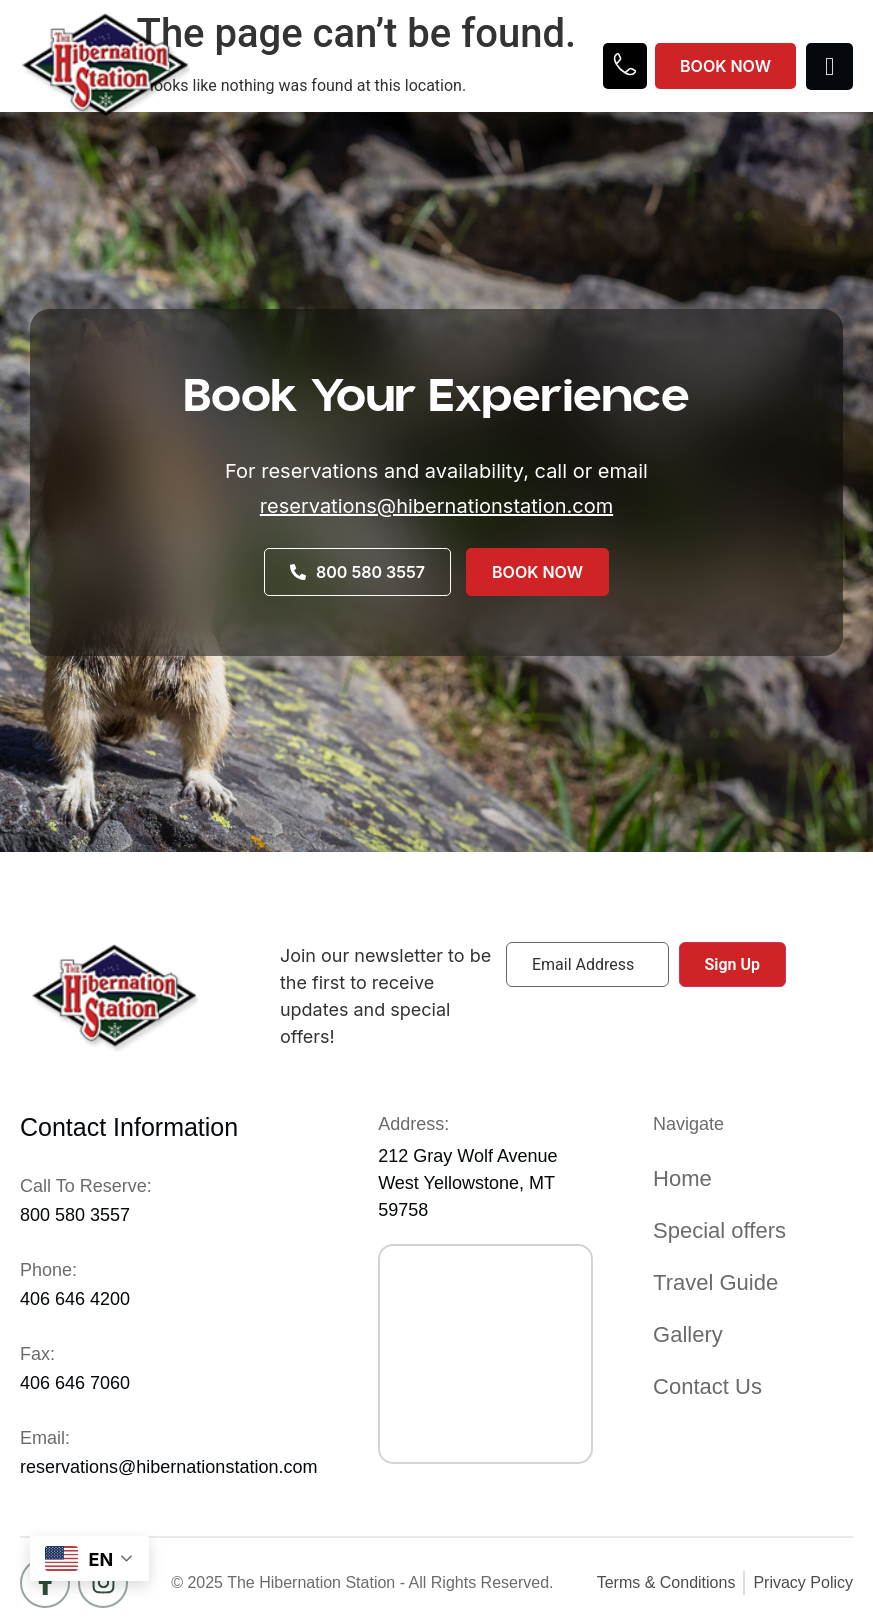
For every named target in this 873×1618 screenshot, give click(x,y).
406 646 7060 (75, 1383)
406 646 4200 (75, 1299)
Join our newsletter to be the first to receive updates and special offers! (385, 996)
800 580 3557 (75, 1215)
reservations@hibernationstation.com (436, 506)
